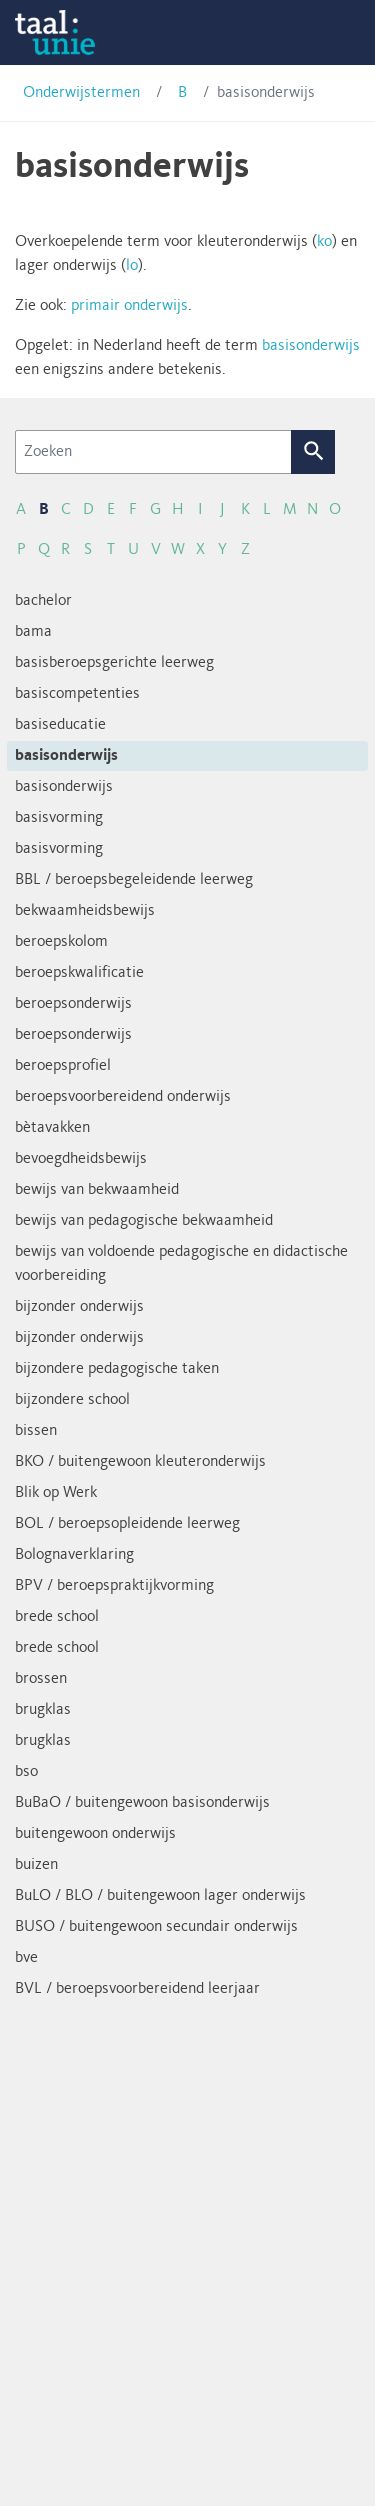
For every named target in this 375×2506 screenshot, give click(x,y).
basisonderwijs (311, 346)
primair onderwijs (129, 306)
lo (132, 266)
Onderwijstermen (81, 93)
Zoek (313, 452)
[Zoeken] (153, 452)
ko (324, 242)
